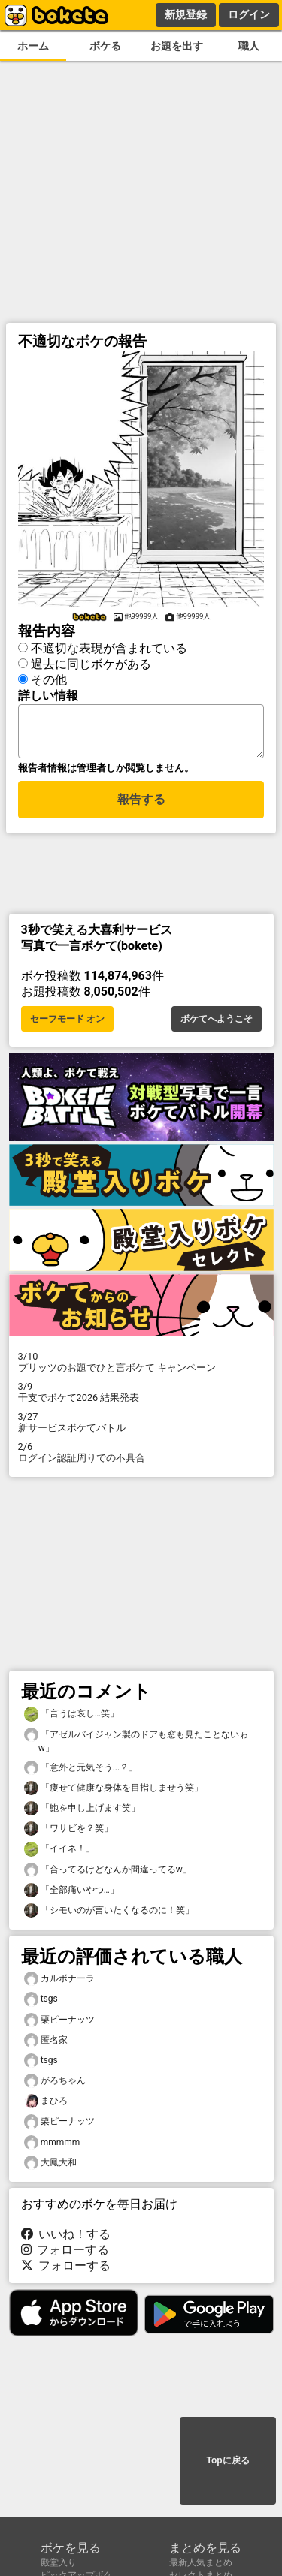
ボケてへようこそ (216, 1023)
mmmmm (52, 2147)
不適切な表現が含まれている (109, 646)
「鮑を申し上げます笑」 (82, 1813)
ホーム (33, 46)
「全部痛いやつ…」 (71, 1895)
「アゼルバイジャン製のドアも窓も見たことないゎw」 (136, 1745)
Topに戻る (227, 2462)
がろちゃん (55, 2085)
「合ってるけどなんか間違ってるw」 (108, 1874)
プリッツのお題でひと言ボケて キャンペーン (141, 1366)
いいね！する (66, 2238)
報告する (141, 806)
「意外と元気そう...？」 (81, 1772)
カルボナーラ (59, 1983)
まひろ (46, 2105)
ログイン (249, 14)
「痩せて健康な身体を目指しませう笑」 (113, 1792)
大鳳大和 (50, 2167)
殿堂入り (59, 2562)
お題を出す (176, 46)
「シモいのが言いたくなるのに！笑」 (109, 1915)
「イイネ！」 (59, 1853)
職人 (248, 46)
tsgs (41, 2003)
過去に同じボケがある (91, 662)
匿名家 (46, 2045)
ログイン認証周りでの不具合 (141, 1456)
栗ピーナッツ (59, 2024)
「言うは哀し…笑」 (71, 1718)
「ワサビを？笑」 (68, 1833)
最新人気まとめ (200, 2562)
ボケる (105, 46)
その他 (49, 677)
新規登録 (186, 14)
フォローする (65, 2254)
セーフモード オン (67, 1023)
